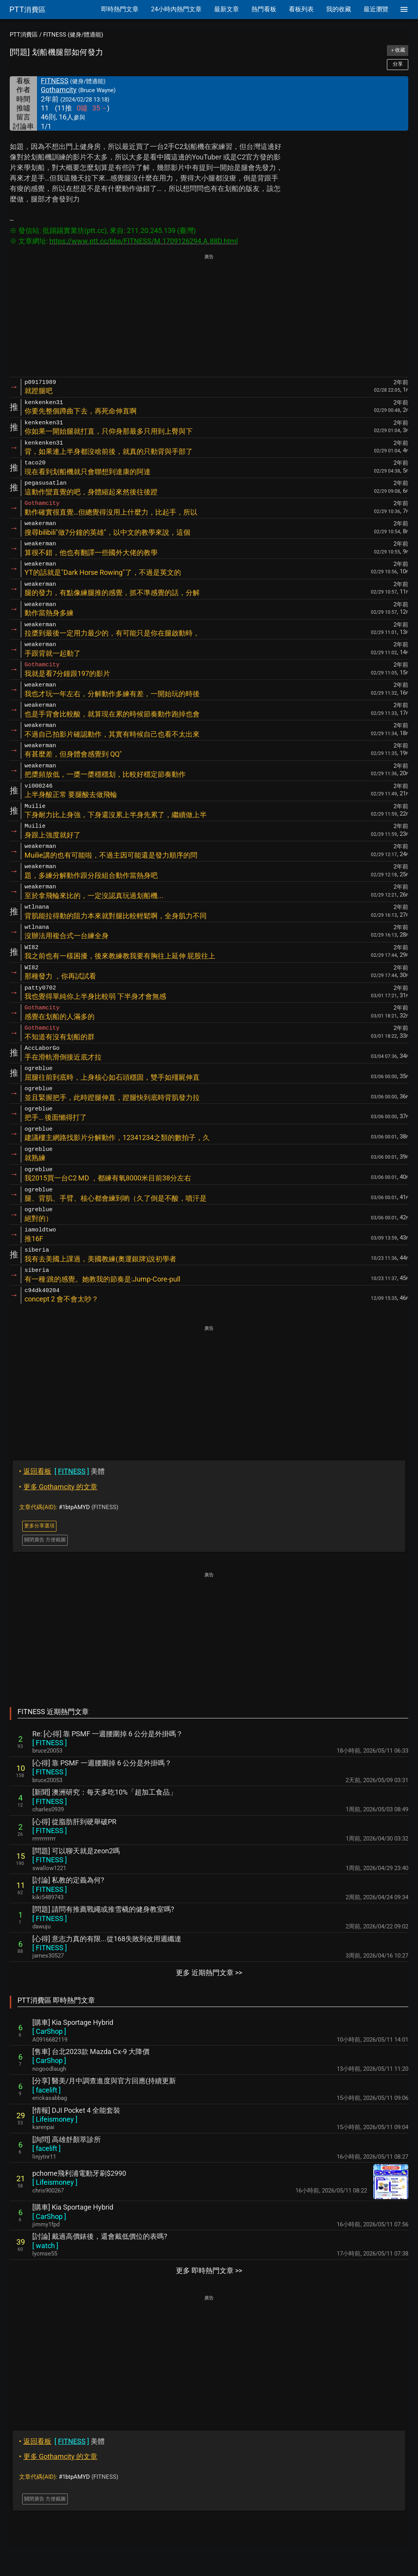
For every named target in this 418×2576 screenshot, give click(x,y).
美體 (62, 1471)
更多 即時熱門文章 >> (209, 2270)
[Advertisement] (209, 316)
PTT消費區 (24, 34)
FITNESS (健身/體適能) (73, 34)
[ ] (49, 1743)
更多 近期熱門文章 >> (209, 1972)
